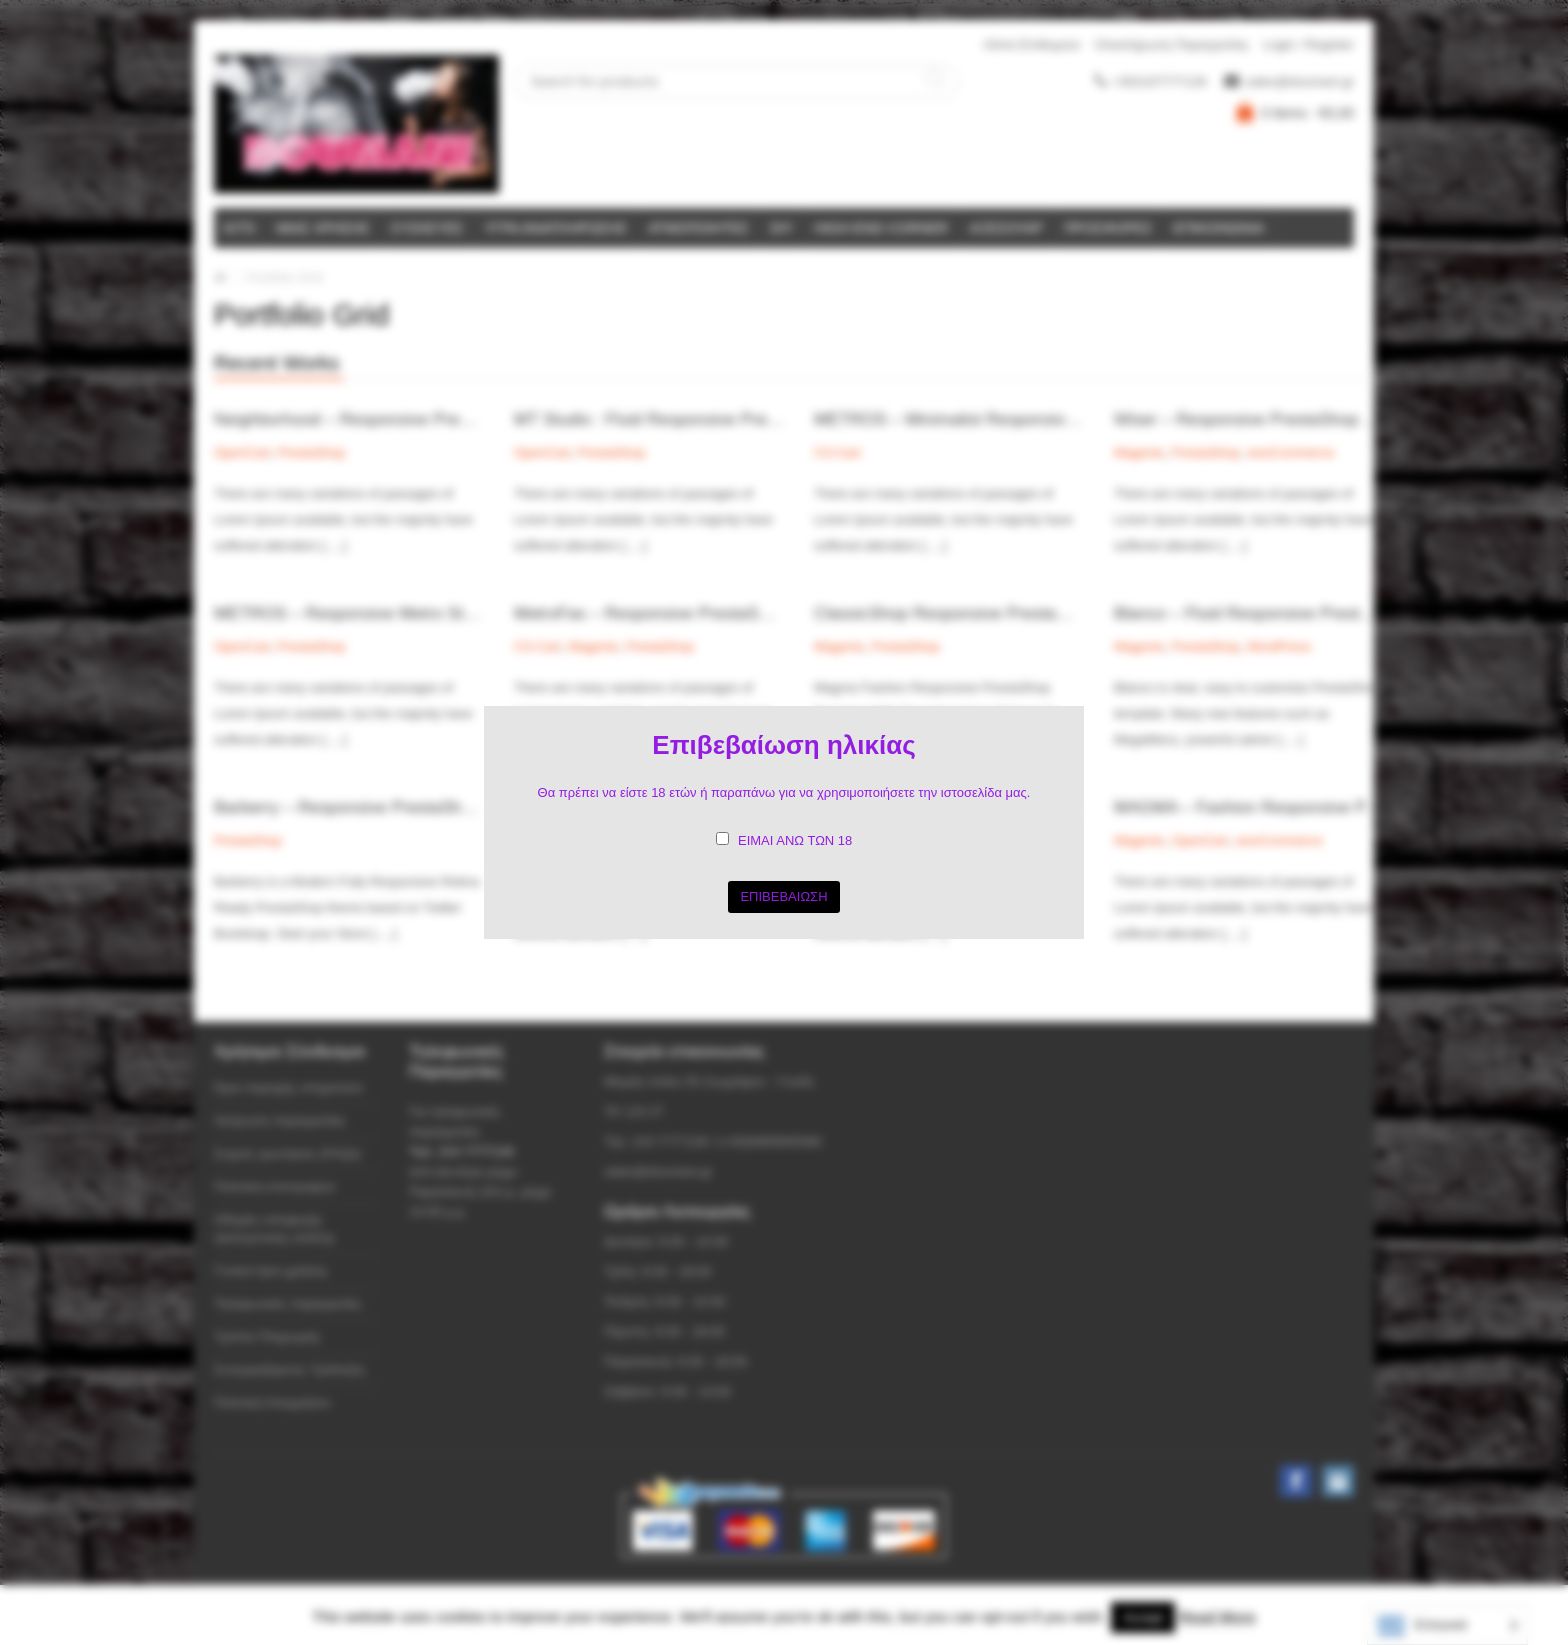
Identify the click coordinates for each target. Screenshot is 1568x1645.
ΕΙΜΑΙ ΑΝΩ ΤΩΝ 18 (795, 840)
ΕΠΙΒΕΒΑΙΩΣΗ (783, 896)
